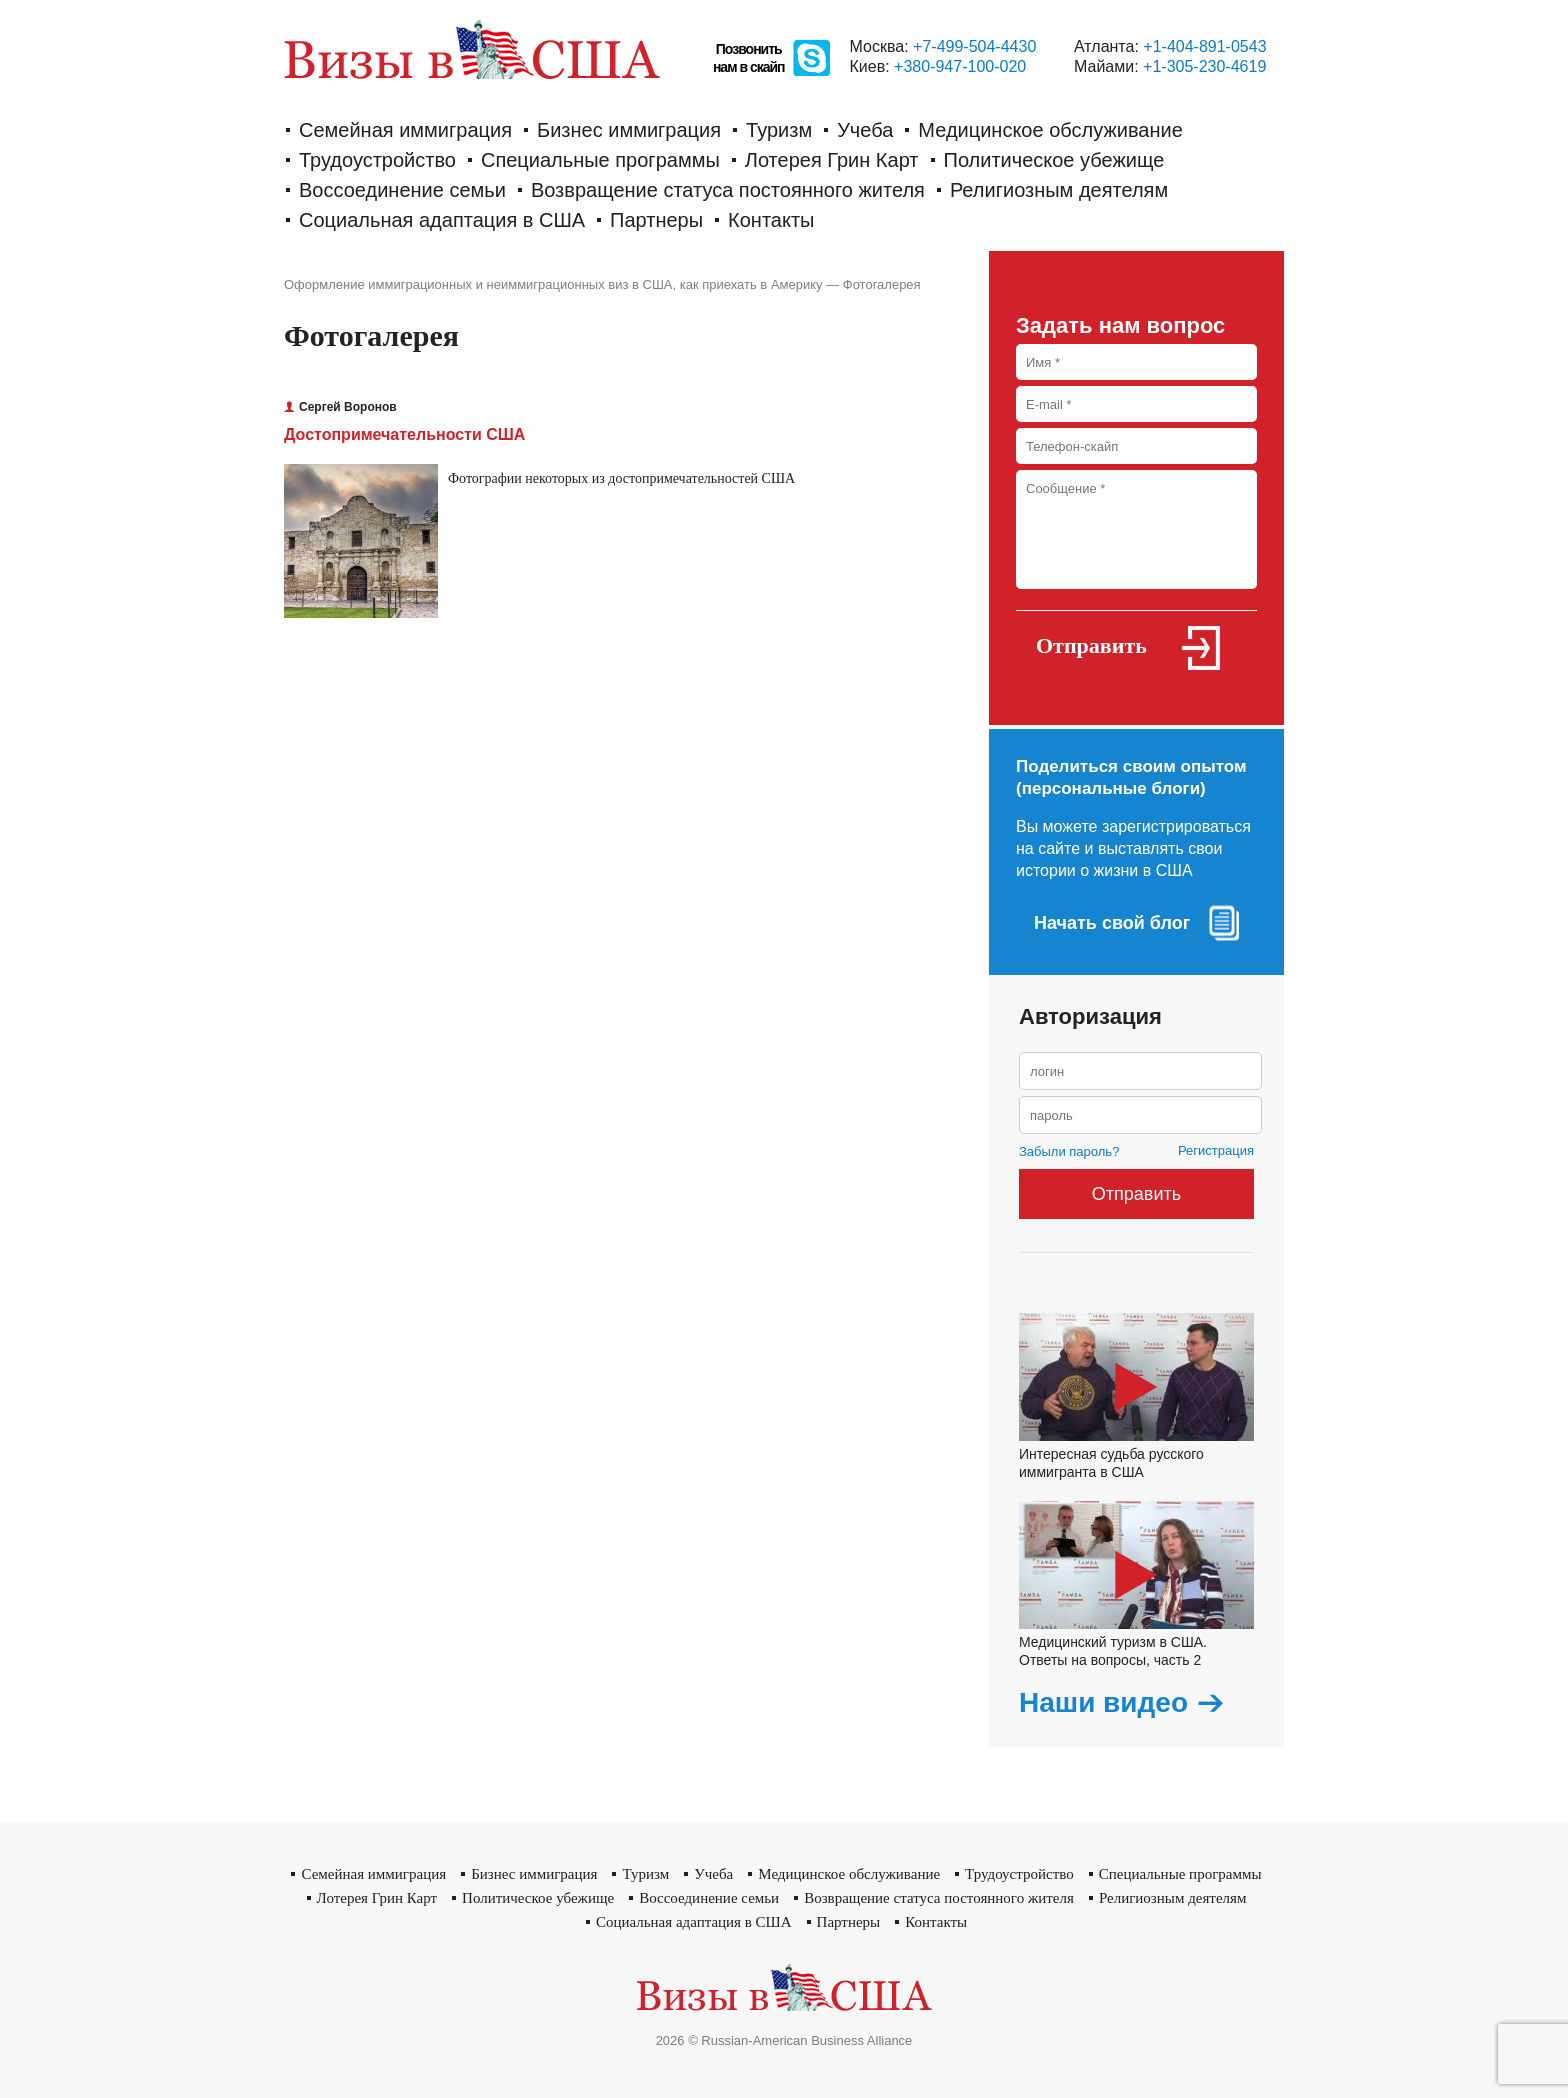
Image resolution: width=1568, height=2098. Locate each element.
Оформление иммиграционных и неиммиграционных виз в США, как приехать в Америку (553, 284)
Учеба (865, 130)
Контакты (771, 220)
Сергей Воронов (340, 406)
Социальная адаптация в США (442, 220)
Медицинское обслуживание (1050, 130)
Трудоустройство (377, 160)
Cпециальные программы (600, 160)
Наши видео (1103, 1703)
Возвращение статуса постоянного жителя (728, 190)
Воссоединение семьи (402, 190)
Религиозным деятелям (1059, 190)
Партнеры (656, 220)
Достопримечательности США (404, 434)
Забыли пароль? (1069, 1151)
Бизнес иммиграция (629, 130)
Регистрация (1216, 1150)
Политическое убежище (1054, 160)
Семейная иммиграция (405, 130)
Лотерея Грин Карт (832, 160)
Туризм (779, 130)
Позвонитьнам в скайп (749, 58)
